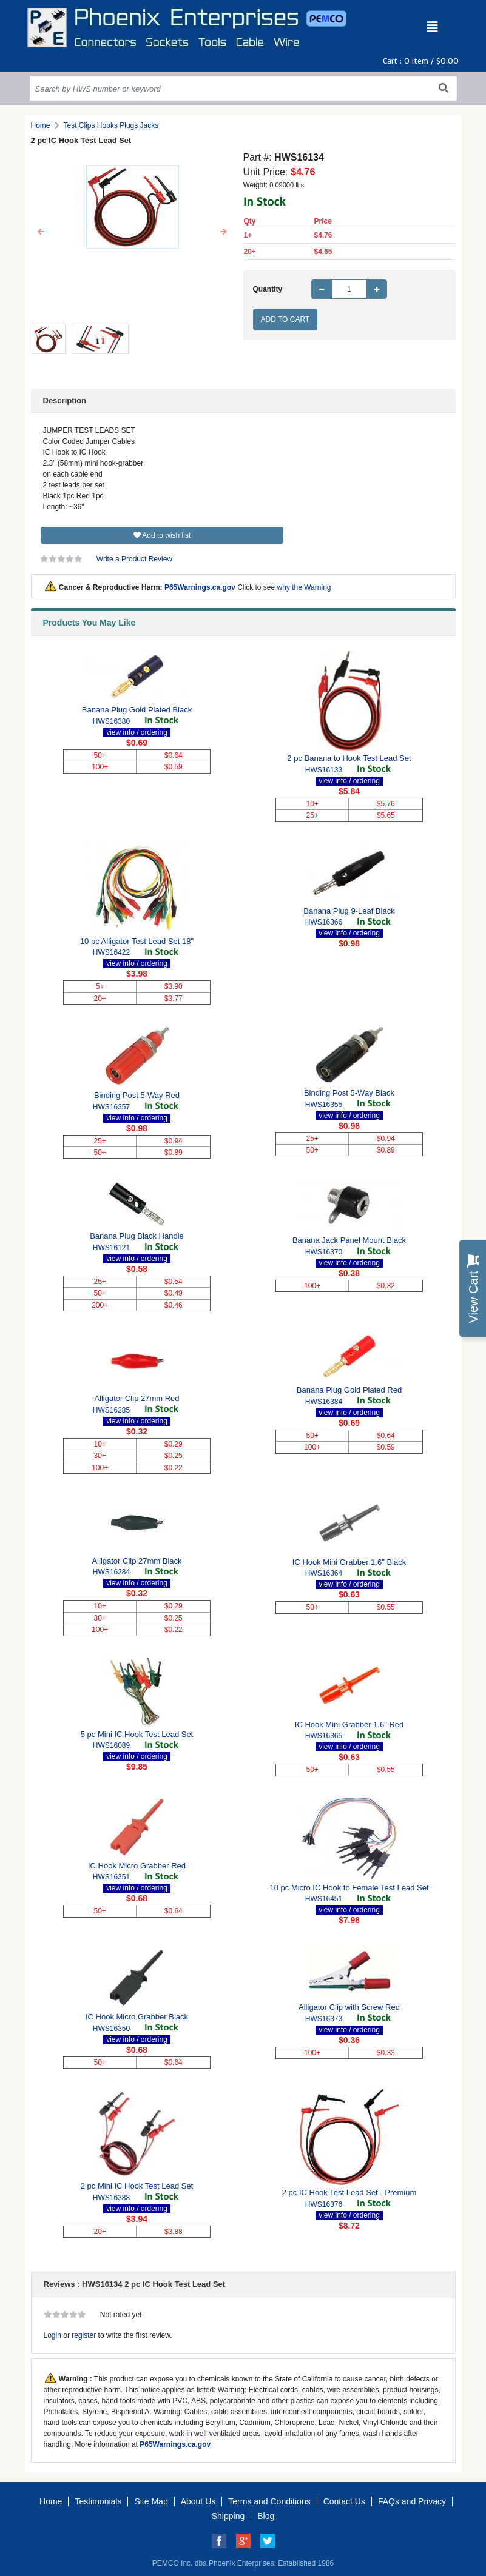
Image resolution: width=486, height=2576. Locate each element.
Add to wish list (162, 535)
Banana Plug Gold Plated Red (349, 1389)
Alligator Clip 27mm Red (136, 1398)
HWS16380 (111, 721)
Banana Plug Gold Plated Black (137, 709)
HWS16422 (111, 952)
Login (52, 2335)
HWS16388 (111, 2197)
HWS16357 (111, 1107)
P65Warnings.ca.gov (199, 587)
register (84, 2335)
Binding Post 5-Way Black (349, 1092)
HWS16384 (323, 1401)
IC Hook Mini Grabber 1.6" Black (349, 1562)
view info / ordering (136, 732)
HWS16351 (111, 1877)
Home (40, 125)
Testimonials (98, 2501)
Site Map (150, 2501)
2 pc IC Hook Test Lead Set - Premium (349, 2192)
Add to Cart (285, 319)
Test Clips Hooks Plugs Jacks (111, 125)
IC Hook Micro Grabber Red (137, 1865)
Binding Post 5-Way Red (137, 1095)
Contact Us (344, 2501)
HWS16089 (111, 1745)
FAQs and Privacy (412, 2501)
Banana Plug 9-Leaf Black (348, 910)
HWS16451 (323, 1899)
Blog (265, 2516)
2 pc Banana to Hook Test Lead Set (349, 758)
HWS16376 (323, 2204)
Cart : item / (421, 61)
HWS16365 (323, 1735)
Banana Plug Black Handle (137, 1235)
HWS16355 (323, 1104)
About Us (198, 2501)
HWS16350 (111, 2028)
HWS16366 (323, 922)
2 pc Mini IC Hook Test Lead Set (137, 2185)
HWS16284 (111, 1572)
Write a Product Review (134, 559)
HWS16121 (111, 1247)
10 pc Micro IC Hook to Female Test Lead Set (348, 1887)
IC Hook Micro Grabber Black (137, 2016)
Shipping (228, 2516)
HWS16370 (323, 1252)
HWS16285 (111, 1410)
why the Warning (304, 587)
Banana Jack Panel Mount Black (349, 1240)
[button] (41, 232)
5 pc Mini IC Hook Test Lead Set (137, 1734)
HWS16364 (323, 1573)
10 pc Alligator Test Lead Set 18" (137, 941)
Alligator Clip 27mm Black (136, 1560)
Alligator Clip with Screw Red (349, 2007)
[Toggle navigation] (432, 27)
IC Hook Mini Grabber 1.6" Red (349, 1724)
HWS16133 (323, 770)
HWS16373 (323, 2019)
